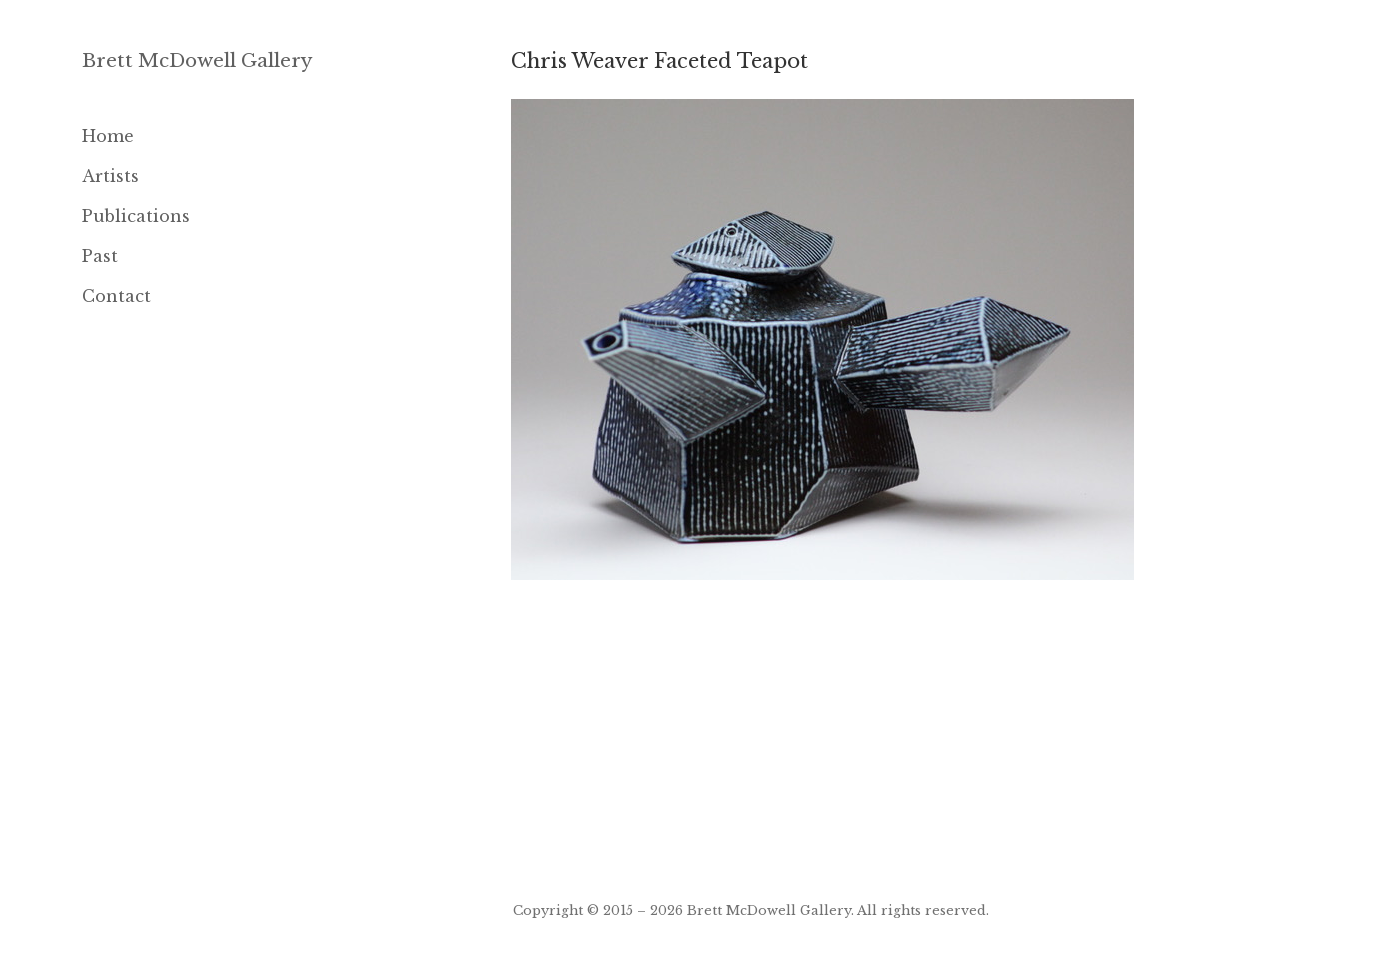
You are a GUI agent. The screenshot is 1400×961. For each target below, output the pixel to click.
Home (108, 136)
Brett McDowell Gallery (197, 60)
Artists (110, 176)
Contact (116, 296)
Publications (136, 216)
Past (100, 256)
